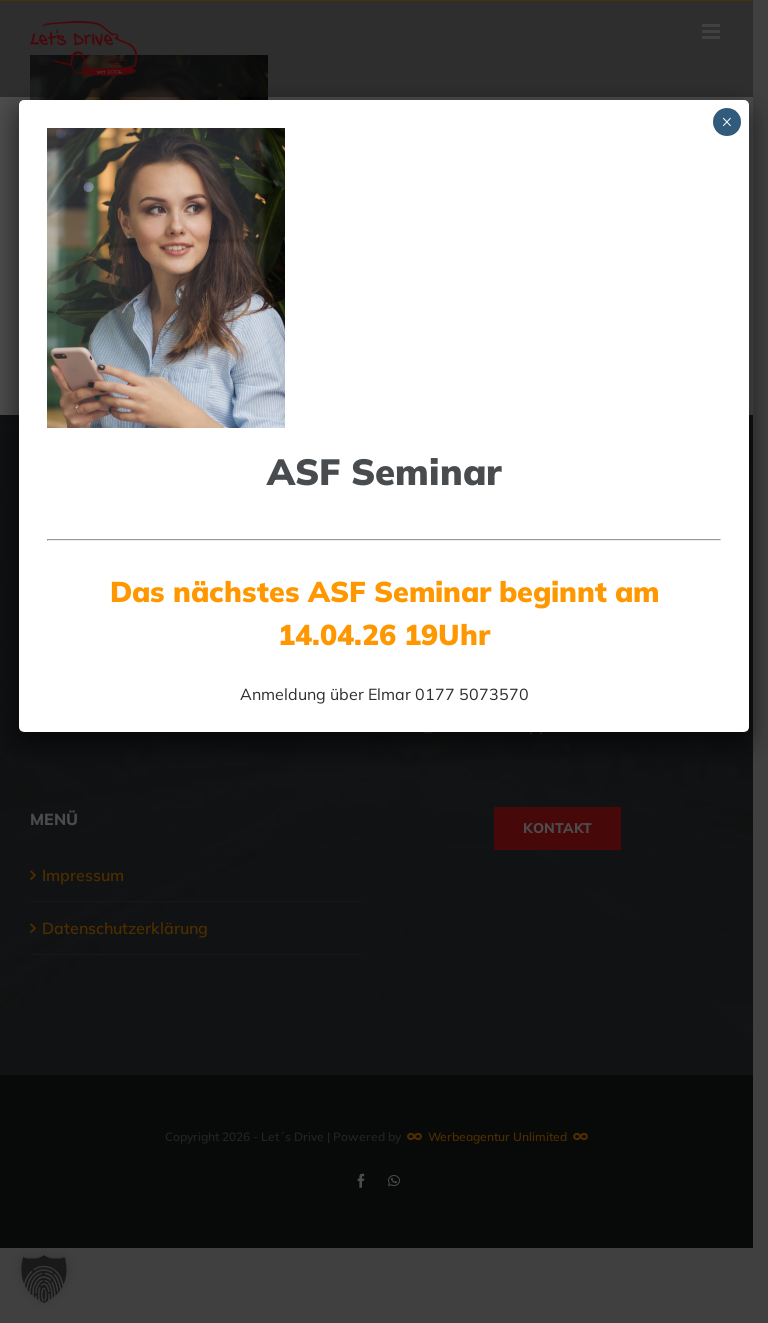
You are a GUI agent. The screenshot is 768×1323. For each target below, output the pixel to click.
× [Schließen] (726, 122)
